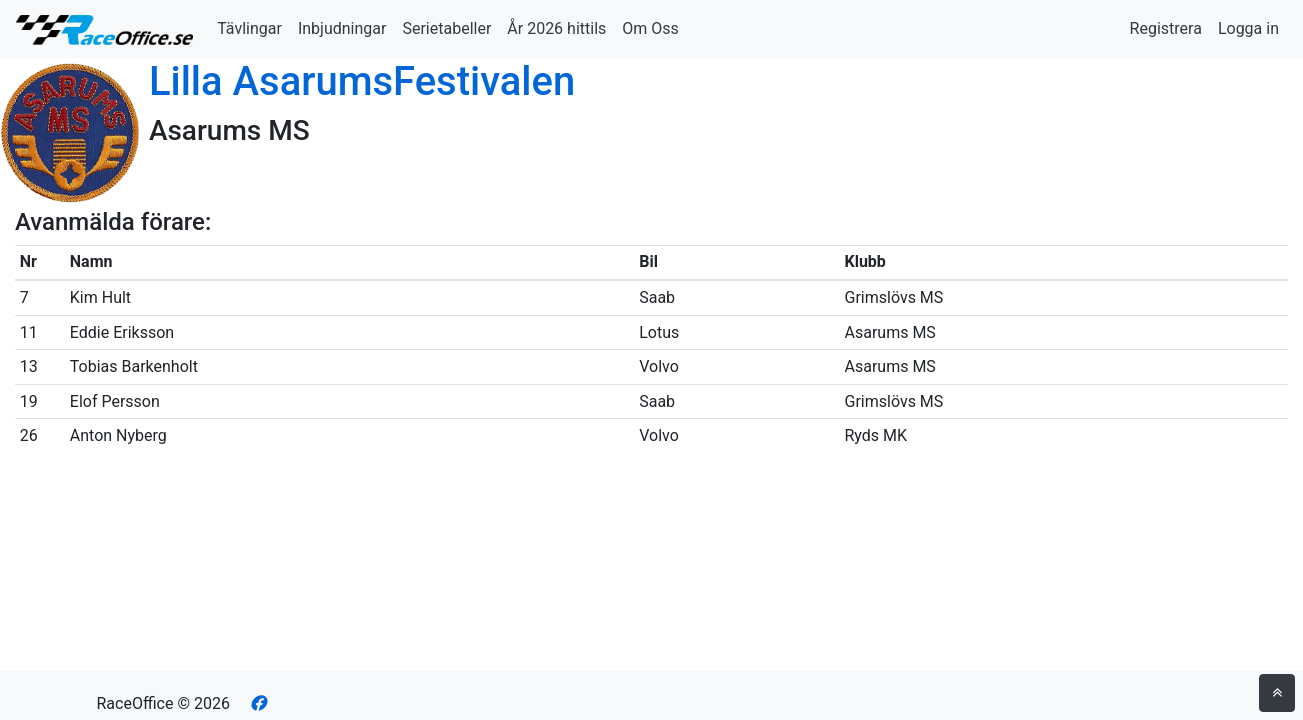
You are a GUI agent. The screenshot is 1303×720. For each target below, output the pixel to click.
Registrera (1166, 28)
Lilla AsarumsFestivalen (362, 81)
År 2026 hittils (556, 28)
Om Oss (650, 28)
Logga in (1248, 28)
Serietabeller (446, 28)
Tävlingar (249, 28)
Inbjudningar (342, 28)
